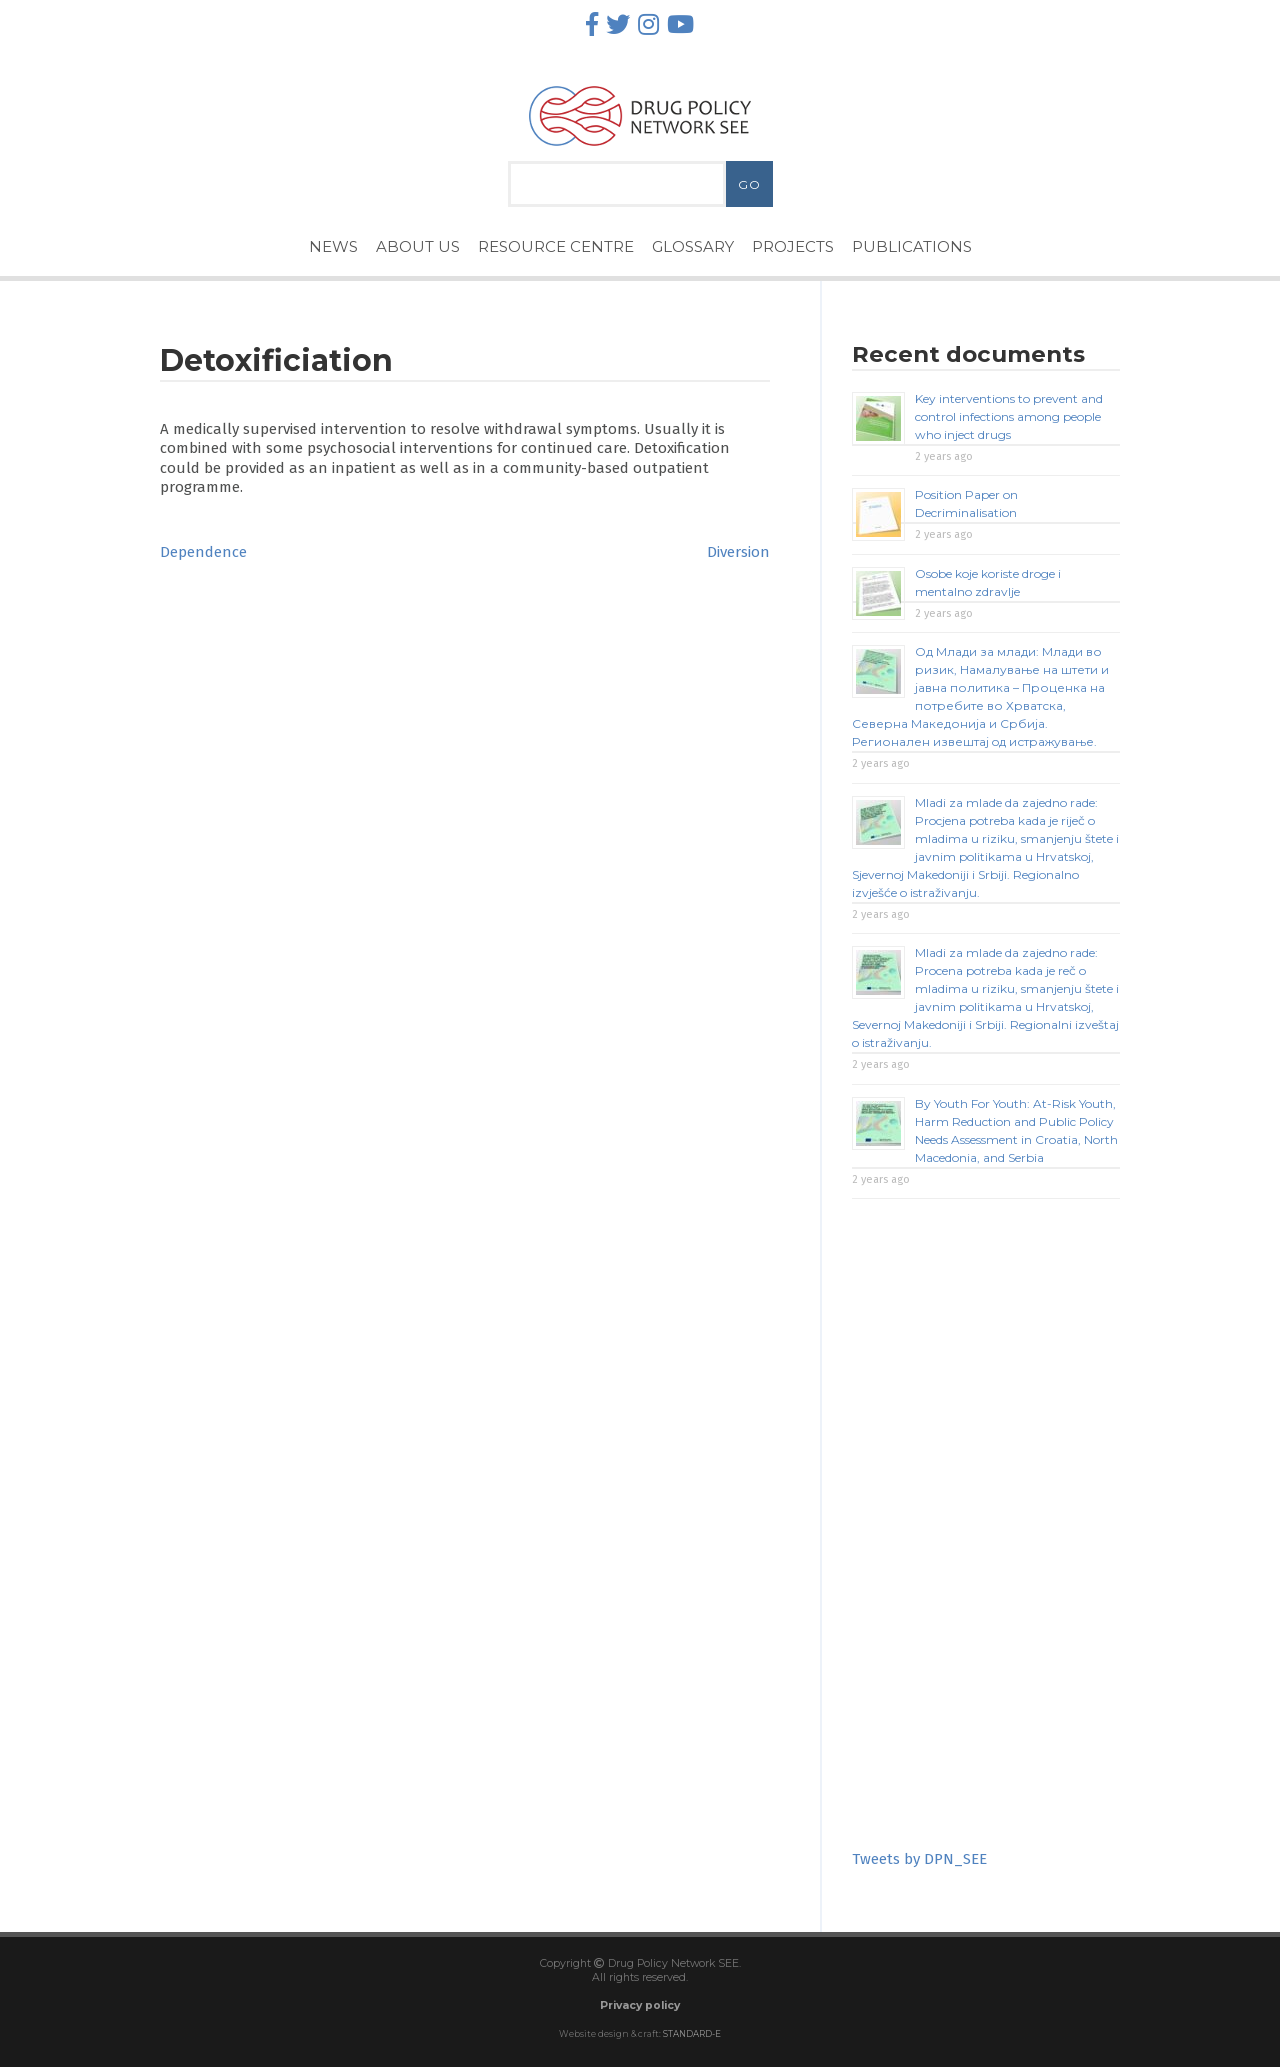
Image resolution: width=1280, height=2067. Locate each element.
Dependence (203, 552)
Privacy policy (640, 2005)
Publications (912, 246)
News (333, 246)
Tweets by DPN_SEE (919, 1859)
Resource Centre (556, 246)
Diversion (738, 552)
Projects (793, 246)
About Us (418, 246)
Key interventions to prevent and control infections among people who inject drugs (1009, 416)
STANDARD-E (692, 2034)
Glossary (693, 246)
